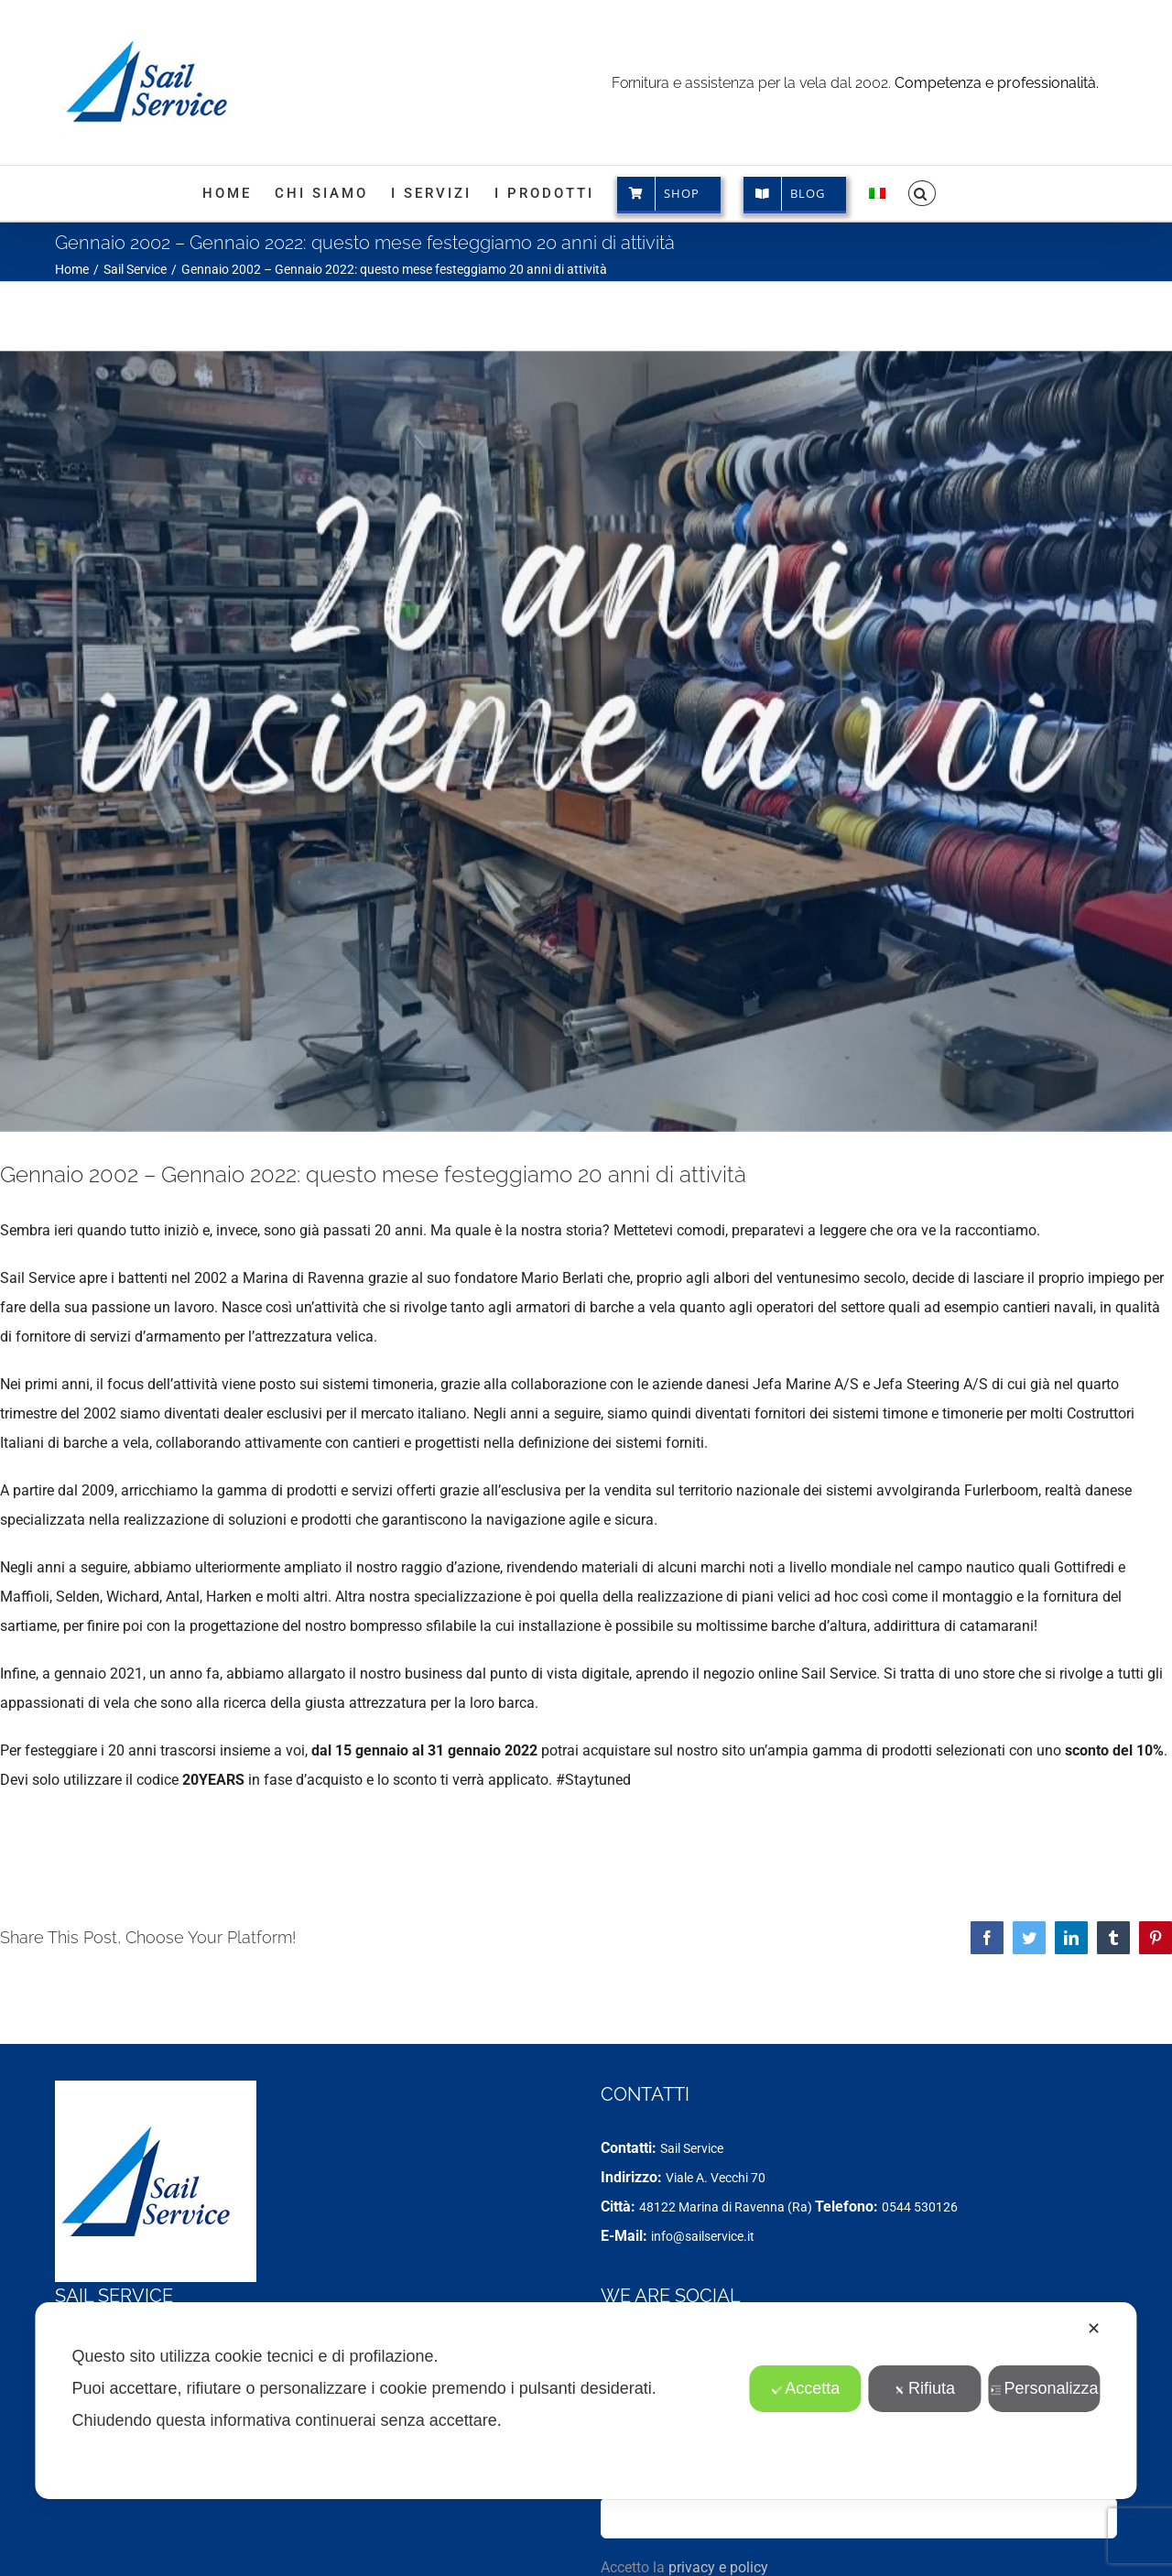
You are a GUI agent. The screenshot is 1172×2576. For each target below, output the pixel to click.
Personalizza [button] (1044, 2388)
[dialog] (585, 2400)
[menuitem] (877, 193)
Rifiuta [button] (925, 2388)
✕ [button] (1094, 2329)
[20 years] (586, 741)
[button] (922, 193)
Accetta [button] (805, 2388)
